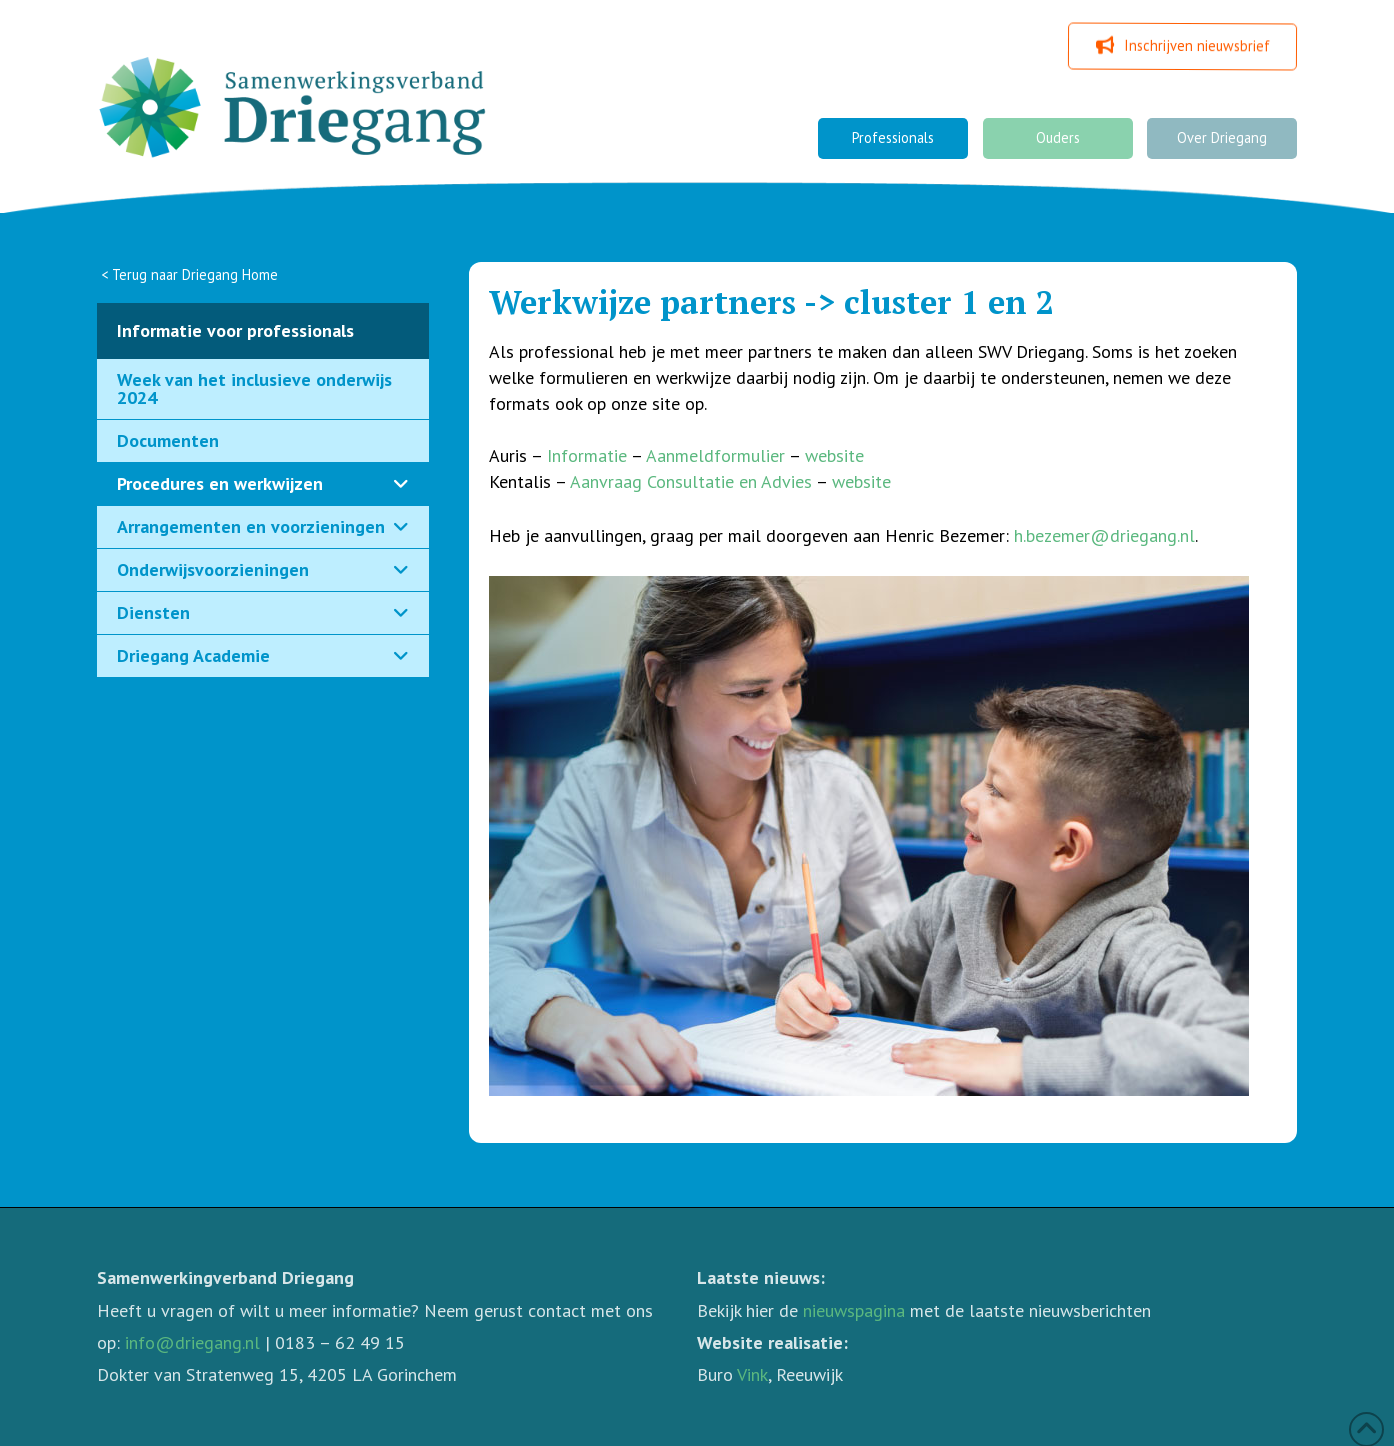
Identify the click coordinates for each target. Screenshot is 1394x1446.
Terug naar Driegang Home (195, 274)
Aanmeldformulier (715, 455)
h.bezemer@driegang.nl (1104, 535)
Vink (752, 1374)
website (834, 455)
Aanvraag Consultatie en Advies (691, 481)
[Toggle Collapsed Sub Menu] (263, 484)
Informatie (587, 455)
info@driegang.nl (192, 1342)
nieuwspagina (854, 1310)
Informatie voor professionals (235, 330)
